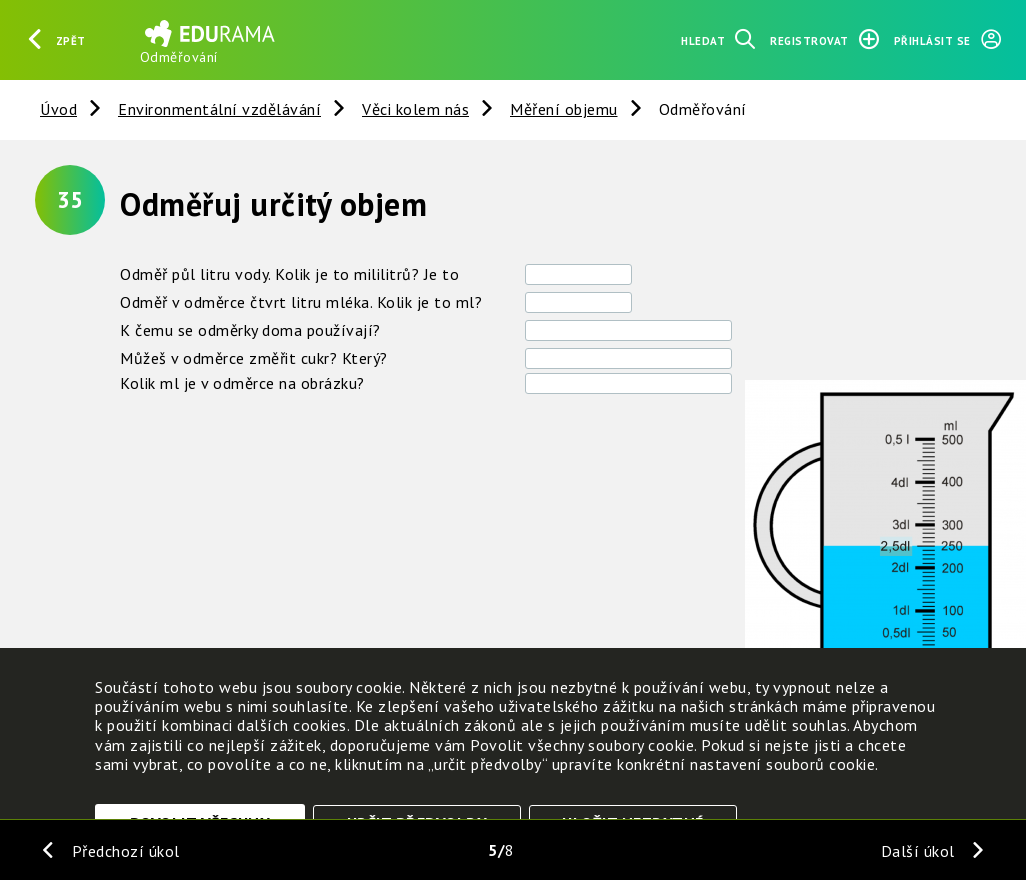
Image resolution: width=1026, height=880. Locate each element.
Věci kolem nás (415, 109)
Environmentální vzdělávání (219, 109)
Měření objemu (564, 109)
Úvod (58, 109)
